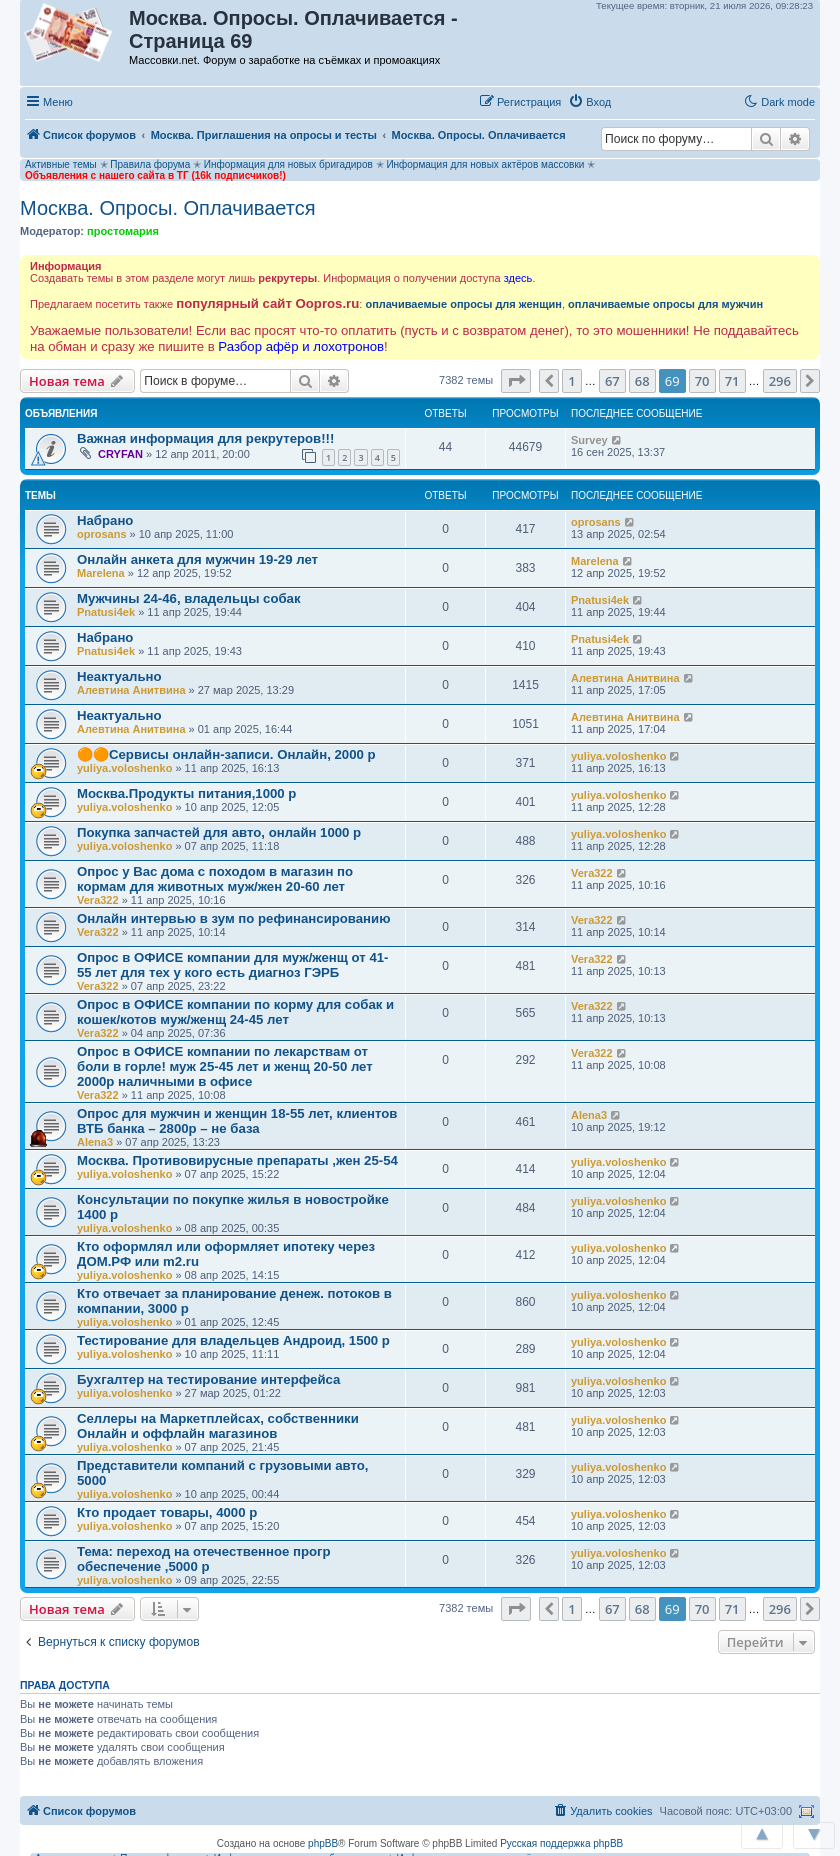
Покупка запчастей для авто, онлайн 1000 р (219, 832)
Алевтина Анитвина (131, 690)
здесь (518, 278)
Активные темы (61, 164)
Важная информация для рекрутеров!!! (205, 438)
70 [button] (702, 381)
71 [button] (732, 381)
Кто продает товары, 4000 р (167, 1512)
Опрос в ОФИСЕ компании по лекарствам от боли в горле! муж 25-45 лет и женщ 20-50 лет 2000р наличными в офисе (225, 1066)
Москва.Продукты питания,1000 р (186, 793)
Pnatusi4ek (106, 612)
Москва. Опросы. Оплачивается (168, 208)
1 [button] (571, 381)
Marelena (101, 573)
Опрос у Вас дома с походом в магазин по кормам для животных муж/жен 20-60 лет (215, 879)
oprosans (102, 534)
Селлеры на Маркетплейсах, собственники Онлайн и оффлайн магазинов (218, 1426)
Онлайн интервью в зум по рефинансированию (233, 918)
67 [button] (612, 381)
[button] (639, 101)
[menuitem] (589, 102)
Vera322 (98, 900)
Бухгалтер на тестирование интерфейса (208, 1379)
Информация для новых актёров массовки (485, 164)
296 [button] (780, 381)
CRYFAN (120, 454)
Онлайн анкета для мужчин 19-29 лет (197, 559)
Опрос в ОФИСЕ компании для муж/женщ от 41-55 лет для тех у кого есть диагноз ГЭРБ (232, 965)
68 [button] (642, 381)
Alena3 (95, 1142)
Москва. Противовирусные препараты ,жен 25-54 (237, 1160)
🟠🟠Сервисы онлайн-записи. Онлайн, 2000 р (226, 754)
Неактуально (119, 676)
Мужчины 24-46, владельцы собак (189, 598)
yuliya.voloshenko (124, 768)
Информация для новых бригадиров (288, 164)
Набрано (105, 520)
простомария (123, 231)
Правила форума (150, 164)
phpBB (323, 1843)
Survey (589, 440)
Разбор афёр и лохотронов (301, 346)
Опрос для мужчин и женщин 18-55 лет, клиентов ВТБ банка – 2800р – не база (237, 1121)
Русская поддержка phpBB (561, 1843)
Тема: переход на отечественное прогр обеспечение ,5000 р (204, 1559)
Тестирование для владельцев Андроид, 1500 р (233, 1340)
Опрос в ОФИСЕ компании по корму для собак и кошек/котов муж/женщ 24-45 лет (235, 1012)
